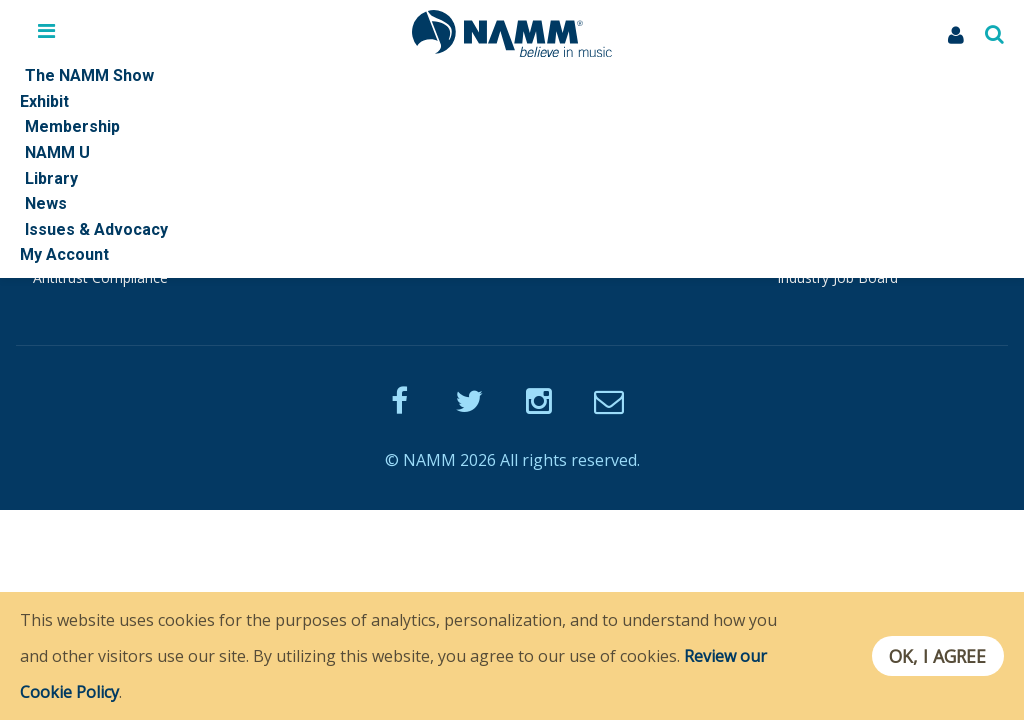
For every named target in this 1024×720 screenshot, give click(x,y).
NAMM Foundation (839, 210)
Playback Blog (326, 255)
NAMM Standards (90, 255)
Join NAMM (318, 210)
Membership (321, 186)
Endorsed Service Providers (369, 232)
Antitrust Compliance (100, 277)
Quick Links (69, 186)
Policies (57, 232)
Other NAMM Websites (856, 186)
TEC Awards (816, 255)
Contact (58, 210)
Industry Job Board (837, 277)
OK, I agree (937, 656)
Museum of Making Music (861, 232)
